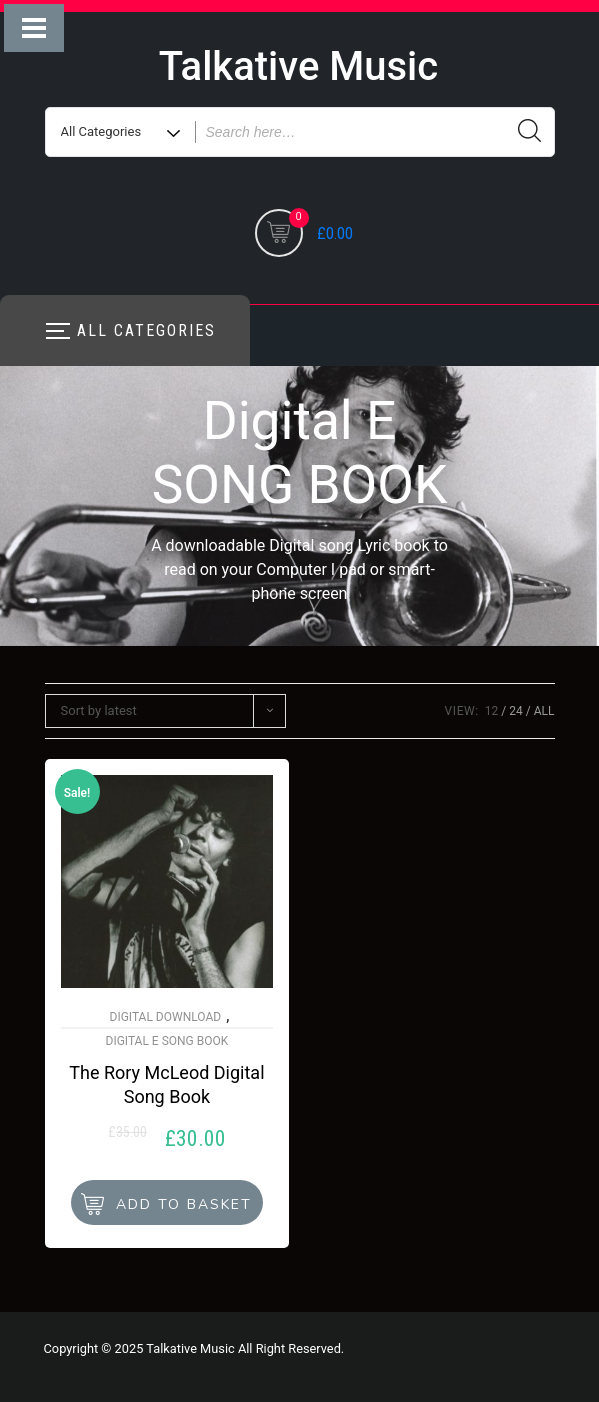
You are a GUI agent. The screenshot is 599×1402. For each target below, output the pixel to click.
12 (492, 711)
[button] (167, 1202)
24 (516, 711)
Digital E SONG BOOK (167, 1041)
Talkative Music (298, 66)
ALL (544, 711)
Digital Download (166, 1017)
